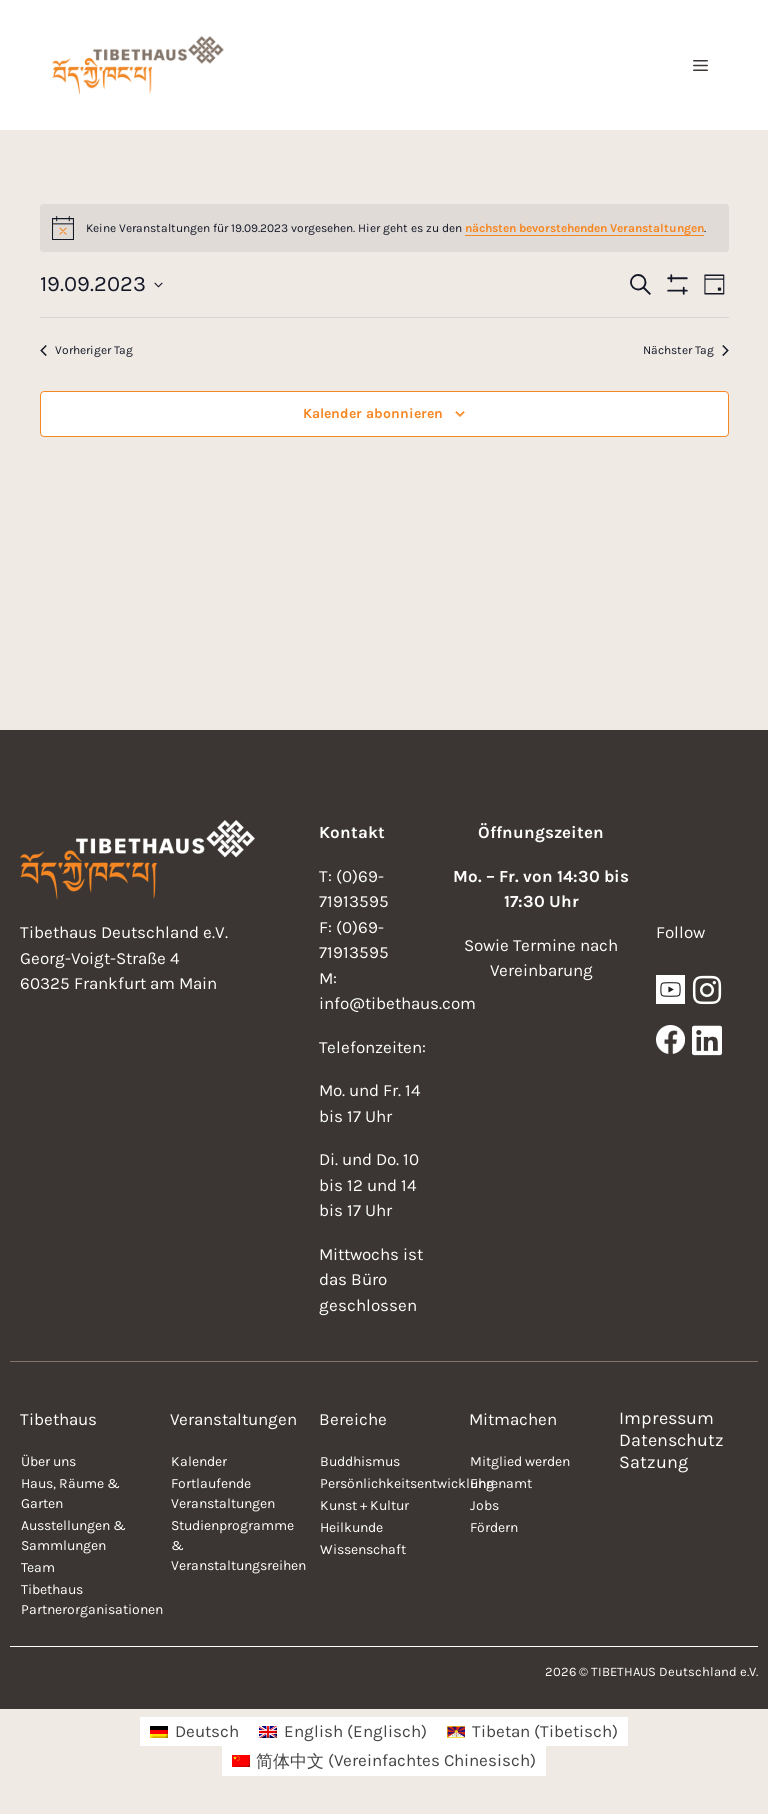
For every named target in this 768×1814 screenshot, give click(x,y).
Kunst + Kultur (364, 1505)
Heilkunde (351, 1527)
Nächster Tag (686, 350)
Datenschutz (671, 1440)
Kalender (199, 1461)
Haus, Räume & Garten (70, 1493)
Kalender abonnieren (373, 413)
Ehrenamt (501, 1483)
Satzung (653, 1462)
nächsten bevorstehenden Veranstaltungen (584, 228)
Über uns (48, 1461)
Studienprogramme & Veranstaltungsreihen (235, 1545)
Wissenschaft (363, 1549)
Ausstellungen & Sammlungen (73, 1535)
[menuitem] (194, 1731)
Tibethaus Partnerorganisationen (85, 1599)
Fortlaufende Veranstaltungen (223, 1493)
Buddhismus (360, 1461)
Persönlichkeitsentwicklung (384, 1483)
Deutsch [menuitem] (207, 1731)
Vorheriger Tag (86, 350)
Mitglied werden (520, 1461)
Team (38, 1567)
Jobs (484, 1505)
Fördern (494, 1527)
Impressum (666, 1418)
